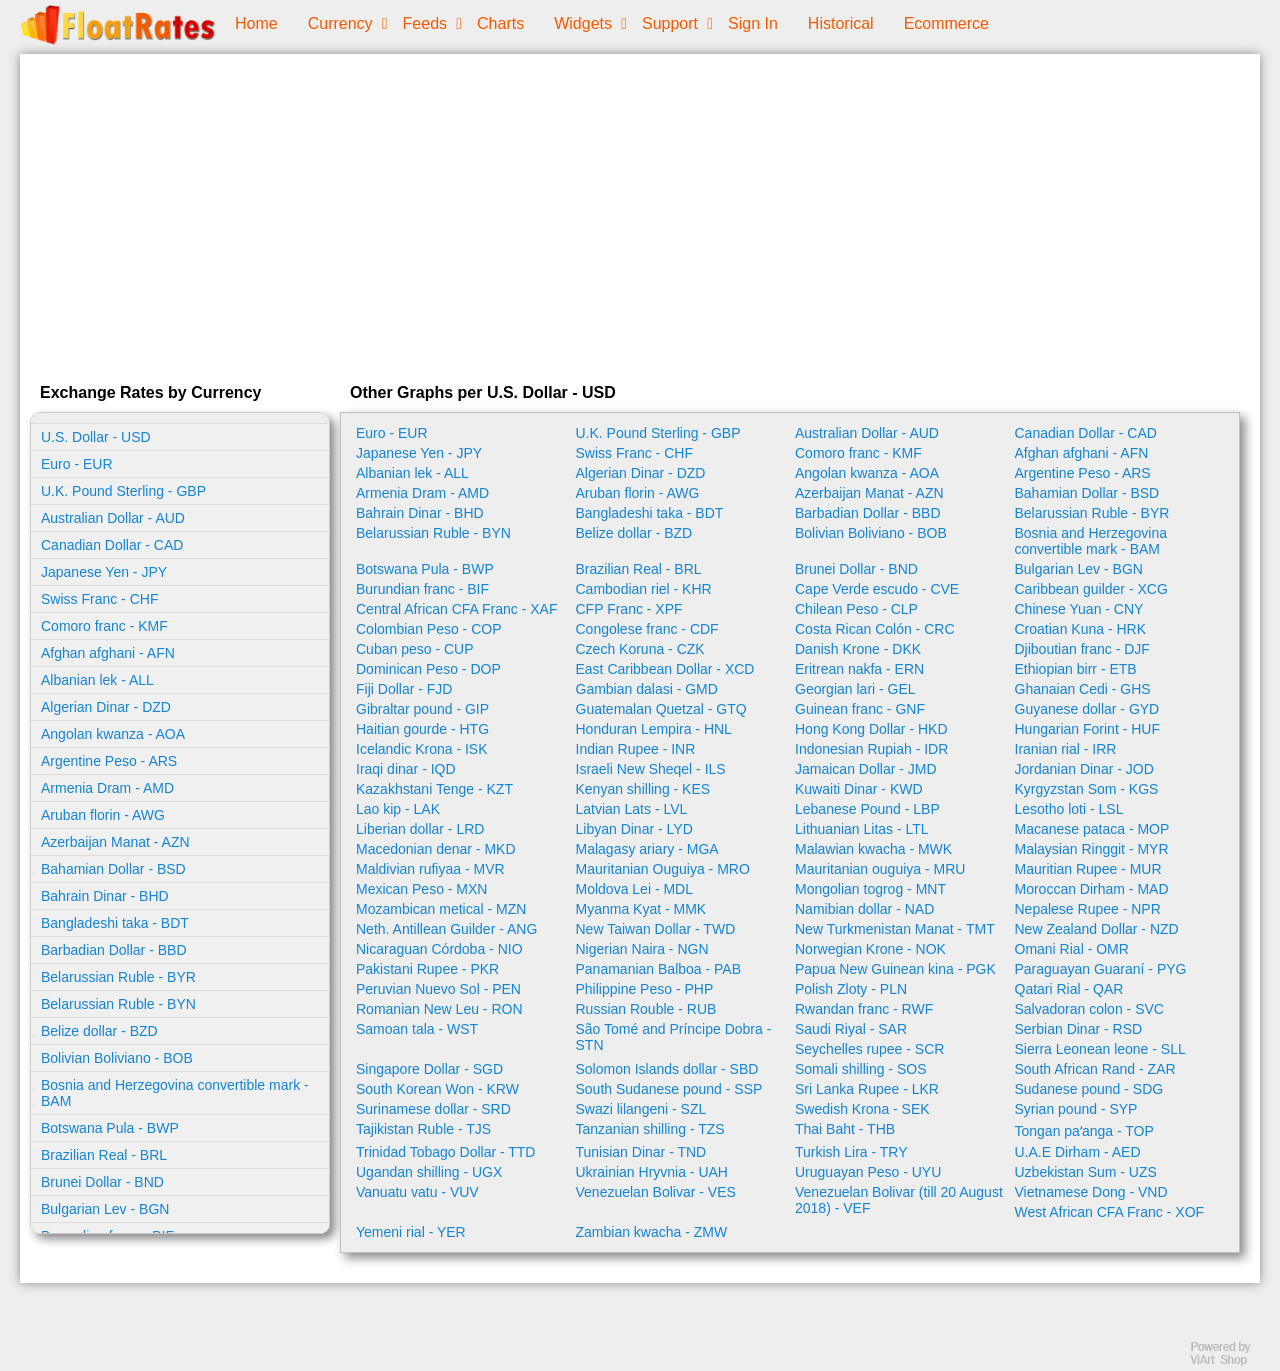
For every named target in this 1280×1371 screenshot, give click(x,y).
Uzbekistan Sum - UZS (1086, 1172)
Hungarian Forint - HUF (1088, 729)
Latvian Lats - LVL (632, 809)
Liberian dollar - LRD (420, 829)
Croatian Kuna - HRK (1081, 629)
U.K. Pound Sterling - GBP (123, 491)
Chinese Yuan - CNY (1079, 609)
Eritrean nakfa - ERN (859, 669)
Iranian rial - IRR (1066, 749)
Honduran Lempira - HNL (654, 729)
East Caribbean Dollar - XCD (665, 669)
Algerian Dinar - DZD (106, 707)
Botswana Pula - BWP (110, 1128)
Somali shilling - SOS (861, 1069)
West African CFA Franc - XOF (1110, 1212)
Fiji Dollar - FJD (404, 689)
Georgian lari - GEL (855, 689)
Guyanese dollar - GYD (1087, 709)
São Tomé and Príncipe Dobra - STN (674, 1037)
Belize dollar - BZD (99, 1031)
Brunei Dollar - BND (102, 1182)
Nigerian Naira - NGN (642, 949)
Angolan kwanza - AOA (113, 734)
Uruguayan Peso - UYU (868, 1172)
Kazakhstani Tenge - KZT (434, 789)
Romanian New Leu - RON (439, 1009)
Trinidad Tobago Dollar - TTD (445, 1152)
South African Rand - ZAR (1095, 1069)
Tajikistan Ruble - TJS (423, 1129)
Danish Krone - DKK (858, 649)
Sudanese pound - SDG (1089, 1089)
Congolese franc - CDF (647, 629)
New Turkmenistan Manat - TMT (895, 929)
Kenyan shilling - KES (643, 789)
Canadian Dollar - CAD (112, 545)
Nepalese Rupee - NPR (1088, 909)
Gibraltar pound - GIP (422, 709)
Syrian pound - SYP (1076, 1109)
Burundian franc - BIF (422, 589)
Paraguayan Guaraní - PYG (1101, 969)
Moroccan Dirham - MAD (1092, 889)
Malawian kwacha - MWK (873, 849)
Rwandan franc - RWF (864, 1009)
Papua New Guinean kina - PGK (895, 969)
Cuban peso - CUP (415, 649)
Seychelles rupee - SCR (869, 1049)
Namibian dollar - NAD (864, 909)
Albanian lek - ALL (97, 680)
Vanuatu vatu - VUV (417, 1192)
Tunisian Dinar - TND (641, 1152)
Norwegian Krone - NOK (870, 949)
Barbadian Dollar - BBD (114, 950)
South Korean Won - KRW (437, 1089)
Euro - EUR (77, 464)
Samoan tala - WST (417, 1029)
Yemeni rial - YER (411, 1232)
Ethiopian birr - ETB (1076, 669)
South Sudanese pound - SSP (669, 1089)
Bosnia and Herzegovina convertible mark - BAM (175, 1093)
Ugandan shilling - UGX (429, 1172)
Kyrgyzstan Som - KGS (1087, 789)
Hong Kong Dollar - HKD (871, 729)
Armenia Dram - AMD (107, 788)
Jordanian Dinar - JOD (1084, 769)
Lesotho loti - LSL (1069, 809)
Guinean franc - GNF (860, 709)
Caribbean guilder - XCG (1091, 589)
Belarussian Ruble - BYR (118, 977)
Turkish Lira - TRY (851, 1152)
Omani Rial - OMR (1072, 949)
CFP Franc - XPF (629, 609)
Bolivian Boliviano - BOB (117, 1058)
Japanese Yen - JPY (104, 572)
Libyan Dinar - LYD (634, 829)
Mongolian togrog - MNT (870, 889)
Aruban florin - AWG (103, 815)
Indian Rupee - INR (636, 749)
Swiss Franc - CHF (99, 599)
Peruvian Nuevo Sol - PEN (438, 989)
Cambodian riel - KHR (644, 589)
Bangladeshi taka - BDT (115, 923)
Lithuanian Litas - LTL (862, 829)
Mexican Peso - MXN (421, 889)
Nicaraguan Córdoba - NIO (439, 949)
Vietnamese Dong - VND (1091, 1192)
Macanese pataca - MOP (1092, 829)
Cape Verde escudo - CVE (877, 589)
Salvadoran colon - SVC (1089, 1009)
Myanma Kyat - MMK (641, 909)
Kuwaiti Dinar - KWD (859, 789)
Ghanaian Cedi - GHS (1083, 689)
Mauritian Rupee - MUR (1088, 869)
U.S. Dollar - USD (96, 437)
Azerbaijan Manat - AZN (115, 842)
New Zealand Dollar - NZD (1097, 929)
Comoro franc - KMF (104, 626)
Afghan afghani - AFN (108, 653)
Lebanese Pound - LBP (867, 809)
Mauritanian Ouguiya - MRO (663, 869)
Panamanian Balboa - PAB (659, 969)
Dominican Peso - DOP (428, 669)
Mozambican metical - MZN (441, 909)
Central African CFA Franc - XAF (457, 609)
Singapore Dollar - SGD (429, 1069)
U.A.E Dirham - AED (1078, 1152)
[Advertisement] (640, 214)
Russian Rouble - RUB (646, 1009)
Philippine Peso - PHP (645, 989)
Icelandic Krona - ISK (422, 749)
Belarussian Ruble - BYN (118, 1004)
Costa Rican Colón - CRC (875, 629)
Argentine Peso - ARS (109, 761)
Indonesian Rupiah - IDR (871, 749)
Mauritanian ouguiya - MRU (880, 869)
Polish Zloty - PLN (851, 989)
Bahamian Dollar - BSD (113, 869)
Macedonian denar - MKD (436, 849)
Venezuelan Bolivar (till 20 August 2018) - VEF (899, 1200)
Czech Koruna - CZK (640, 649)
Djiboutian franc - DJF (1082, 649)
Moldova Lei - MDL (635, 889)
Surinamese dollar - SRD (433, 1109)
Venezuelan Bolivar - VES (656, 1192)
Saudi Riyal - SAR (851, 1029)
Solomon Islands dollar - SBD (667, 1069)
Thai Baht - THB (845, 1129)
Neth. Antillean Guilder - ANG (446, 929)
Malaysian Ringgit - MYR (1092, 849)
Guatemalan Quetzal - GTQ (661, 709)
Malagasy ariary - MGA (647, 849)
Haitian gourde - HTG (422, 729)
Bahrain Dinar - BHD (105, 896)
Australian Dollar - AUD (113, 518)
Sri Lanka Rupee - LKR (867, 1089)
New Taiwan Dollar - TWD (656, 929)
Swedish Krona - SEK (862, 1109)
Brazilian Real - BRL (104, 1155)
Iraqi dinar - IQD (406, 769)
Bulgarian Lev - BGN (105, 1209)
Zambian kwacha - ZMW (652, 1232)
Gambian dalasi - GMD (647, 689)
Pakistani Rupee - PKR (427, 969)
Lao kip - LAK (398, 809)
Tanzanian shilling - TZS (650, 1129)
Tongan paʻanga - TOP (1084, 1131)
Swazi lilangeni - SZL (641, 1109)
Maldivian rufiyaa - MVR (430, 869)
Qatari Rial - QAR (1069, 989)
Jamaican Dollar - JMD (866, 769)
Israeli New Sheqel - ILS (651, 769)
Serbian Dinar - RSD (1079, 1029)
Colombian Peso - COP (429, 629)
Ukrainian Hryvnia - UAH (652, 1172)
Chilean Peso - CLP (856, 609)
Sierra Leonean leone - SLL (1100, 1049)
